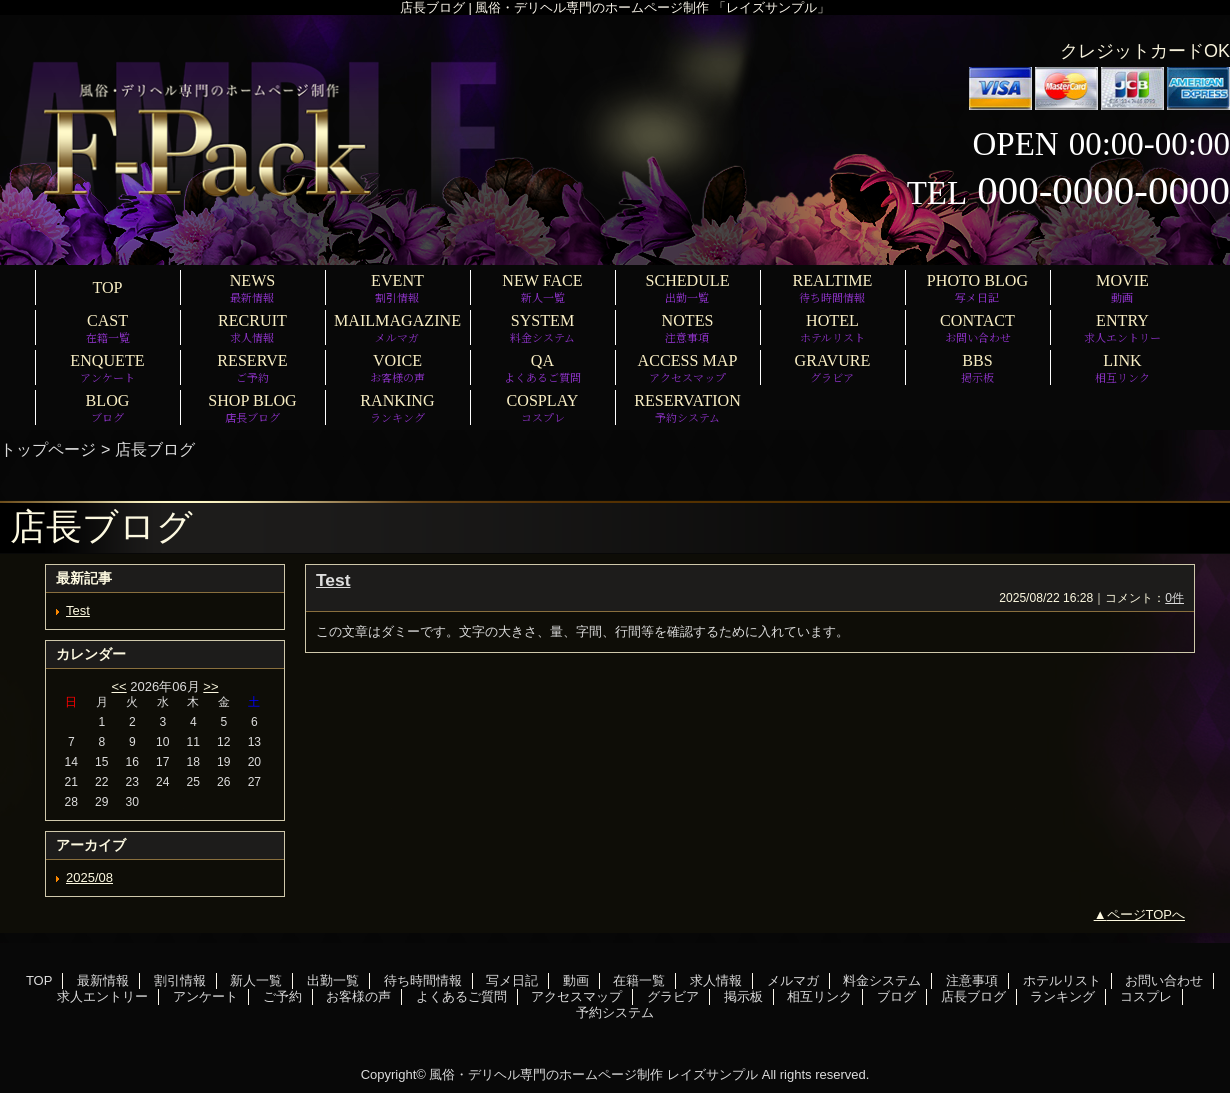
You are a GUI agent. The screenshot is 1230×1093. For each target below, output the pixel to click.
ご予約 (282, 996)
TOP (107, 287)
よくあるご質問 (461, 996)
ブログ (896, 996)
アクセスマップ (576, 996)
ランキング (1062, 996)
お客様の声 (358, 996)
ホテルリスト (1062, 980)
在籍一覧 (639, 980)
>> (210, 686)
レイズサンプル (712, 1074)
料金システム (882, 980)
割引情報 (180, 980)
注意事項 (972, 980)
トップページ (48, 449)
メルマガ (793, 980)
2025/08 (89, 877)
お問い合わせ (1164, 980)
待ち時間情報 (423, 980)
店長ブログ (973, 996)
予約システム (615, 1012)
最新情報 (103, 980)
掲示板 (743, 996)
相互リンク (819, 996)
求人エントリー (102, 996)
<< (118, 686)
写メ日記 (512, 980)
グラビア (673, 996)
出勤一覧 (333, 980)
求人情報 (716, 980)
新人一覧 (256, 980)
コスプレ (1146, 996)
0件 (1174, 598)
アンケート (205, 996)
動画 (576, 980)
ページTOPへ (1146, 914)
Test (78, 610)
